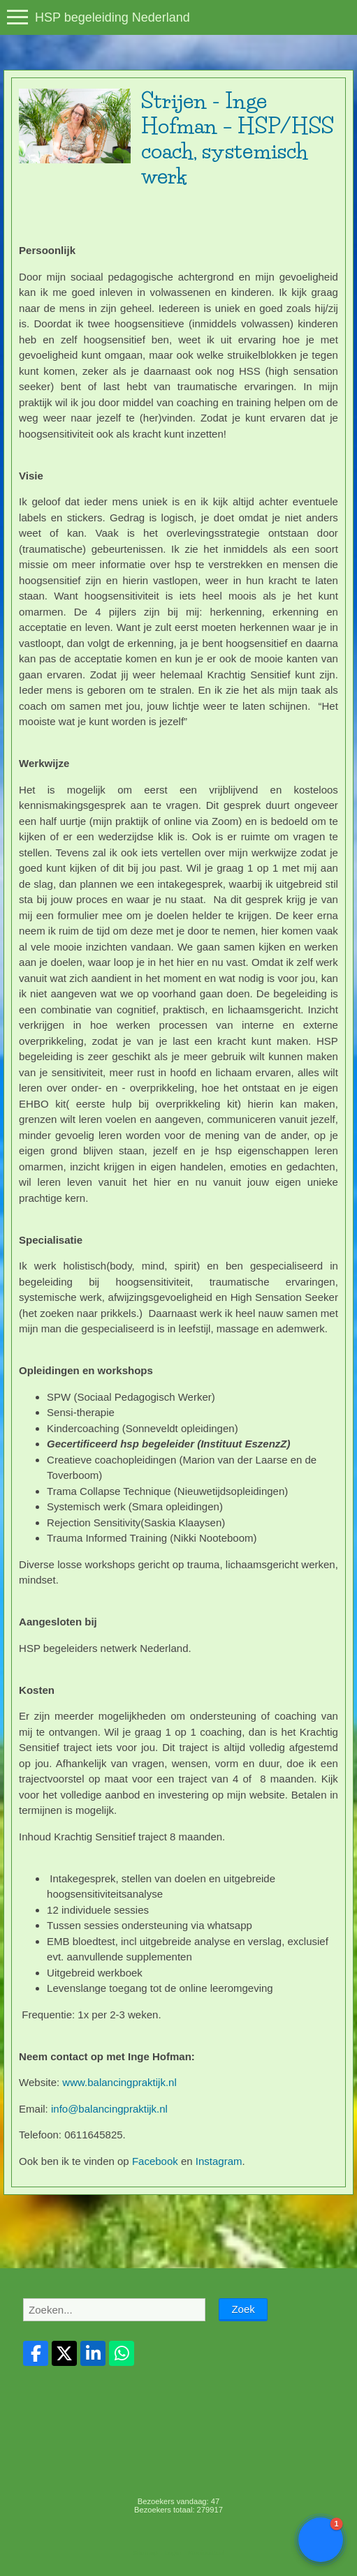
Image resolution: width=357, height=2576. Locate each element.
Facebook (155, 2161)
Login (172, 2552)
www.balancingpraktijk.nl (119, 2082)
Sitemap (145, 2552)
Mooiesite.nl (206, 2552)
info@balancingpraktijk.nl (109, 2109)
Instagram (219, 2161)
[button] (320, 2539)
